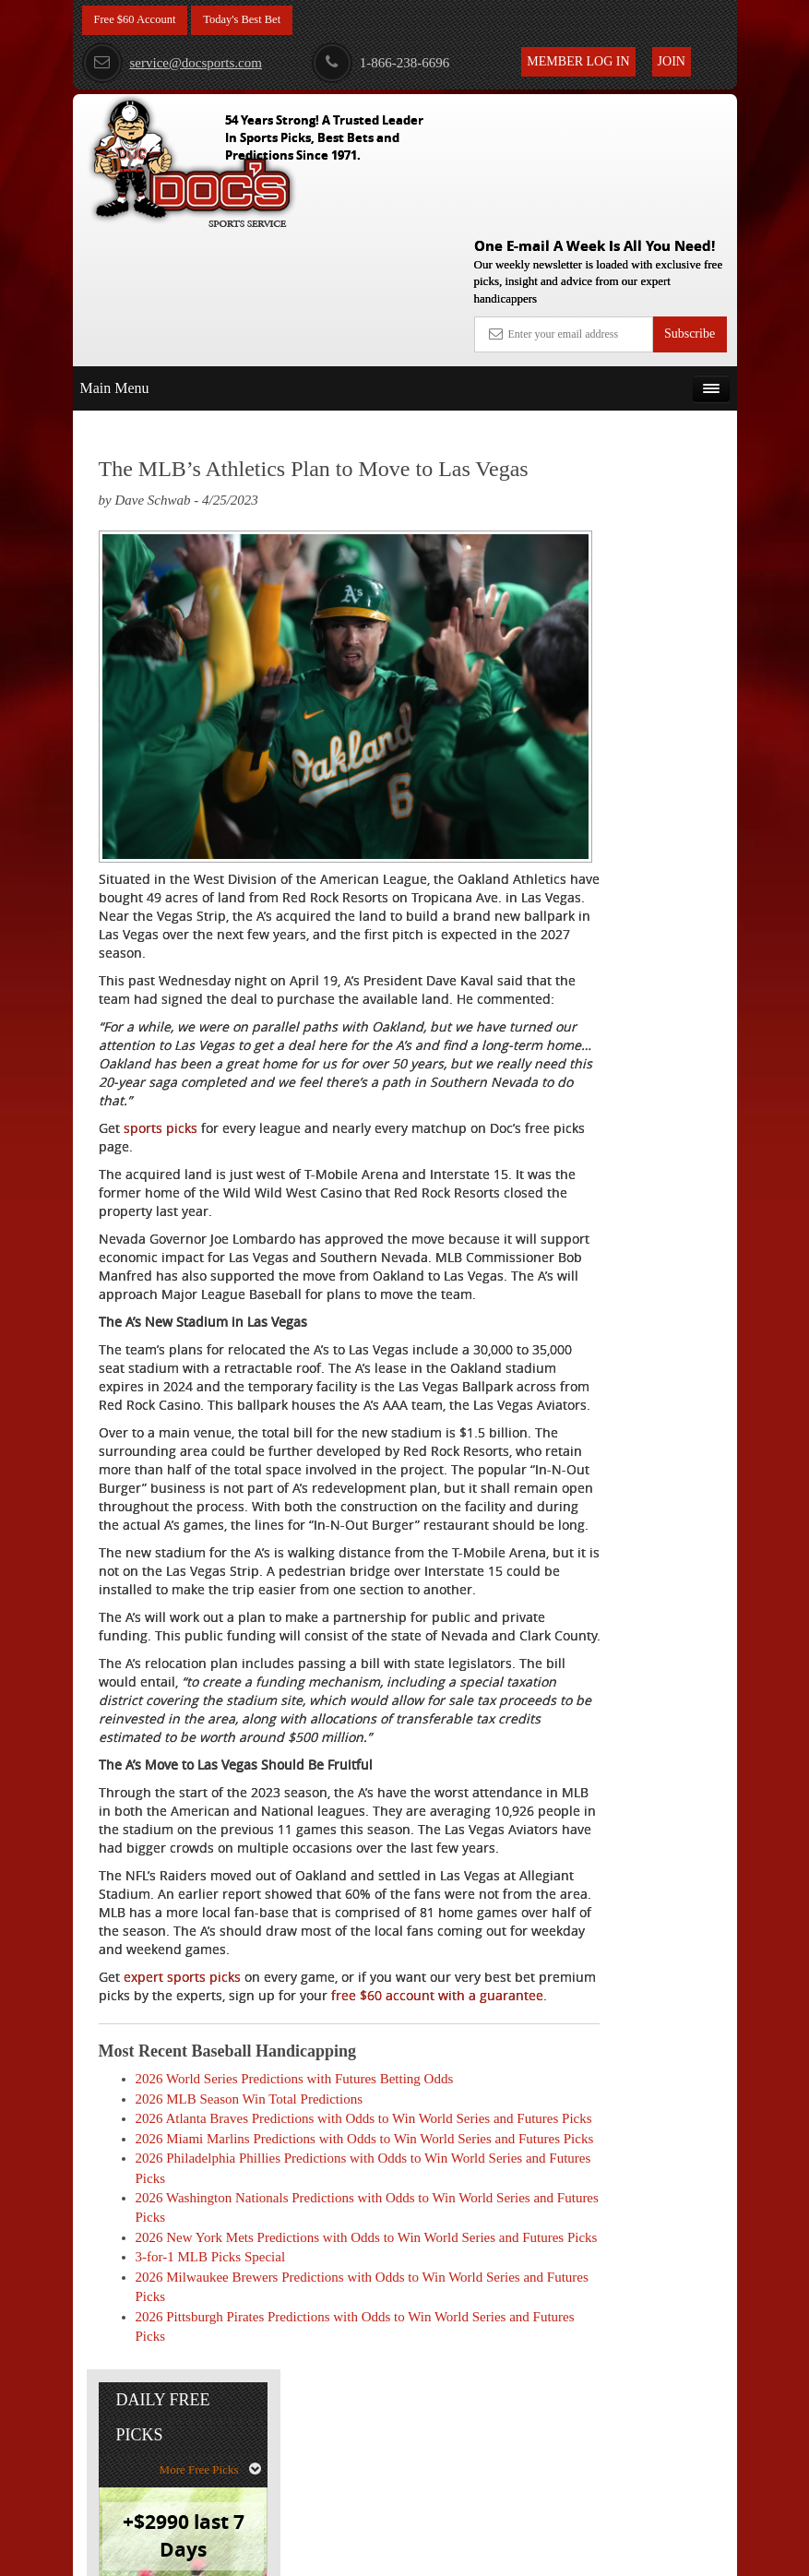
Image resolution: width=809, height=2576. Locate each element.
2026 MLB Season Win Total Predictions (249, 2191)
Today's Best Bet (256, 21)
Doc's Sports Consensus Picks (656, 572)
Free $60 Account (140, 21)
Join (671, 61)
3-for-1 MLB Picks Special (211, 2409)
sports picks (160, 999)
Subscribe (689, 199)
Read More (668, 733)
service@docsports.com (172, 62)
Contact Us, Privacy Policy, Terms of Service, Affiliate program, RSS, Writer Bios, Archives (508, 2552)
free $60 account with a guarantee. (285, 2078)
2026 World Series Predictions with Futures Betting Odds (295, 2172)
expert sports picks (182, 2050)
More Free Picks (657, 358)
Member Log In (578, 61)
